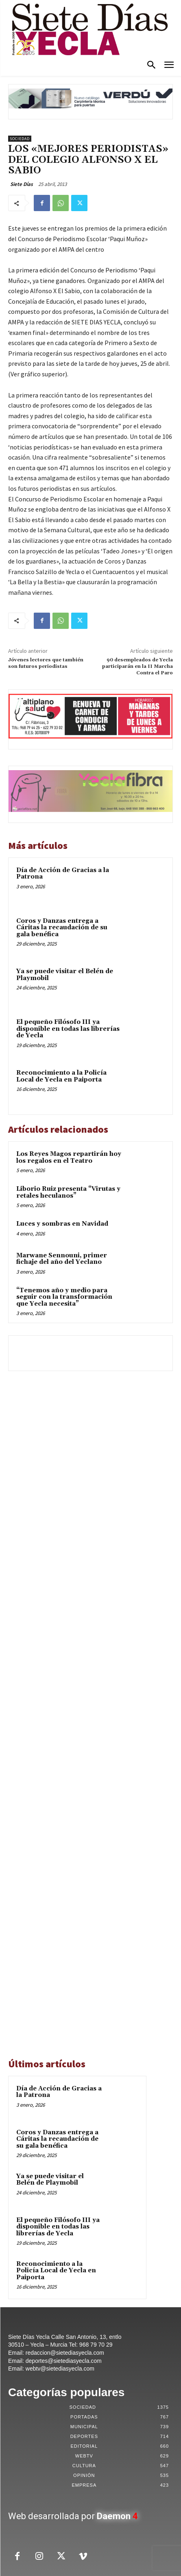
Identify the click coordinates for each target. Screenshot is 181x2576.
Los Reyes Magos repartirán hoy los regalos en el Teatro (68, 1157)
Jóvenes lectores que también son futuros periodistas (45, 663)
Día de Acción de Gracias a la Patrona (62, 873)
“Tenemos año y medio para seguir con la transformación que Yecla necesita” (64, 1297)
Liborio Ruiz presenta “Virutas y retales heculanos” (68, 1192)
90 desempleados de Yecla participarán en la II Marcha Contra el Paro (137, 666)
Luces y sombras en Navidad (62, 1224)
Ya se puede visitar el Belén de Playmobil (64, 974)
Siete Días (21, 184)
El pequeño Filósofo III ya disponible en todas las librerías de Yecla (68, 1028)
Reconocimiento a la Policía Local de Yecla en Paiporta (61, 1076)
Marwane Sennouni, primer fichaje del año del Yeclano (61, 1259)
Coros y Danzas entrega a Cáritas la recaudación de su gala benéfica (61, 927)
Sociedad (19, 139)
